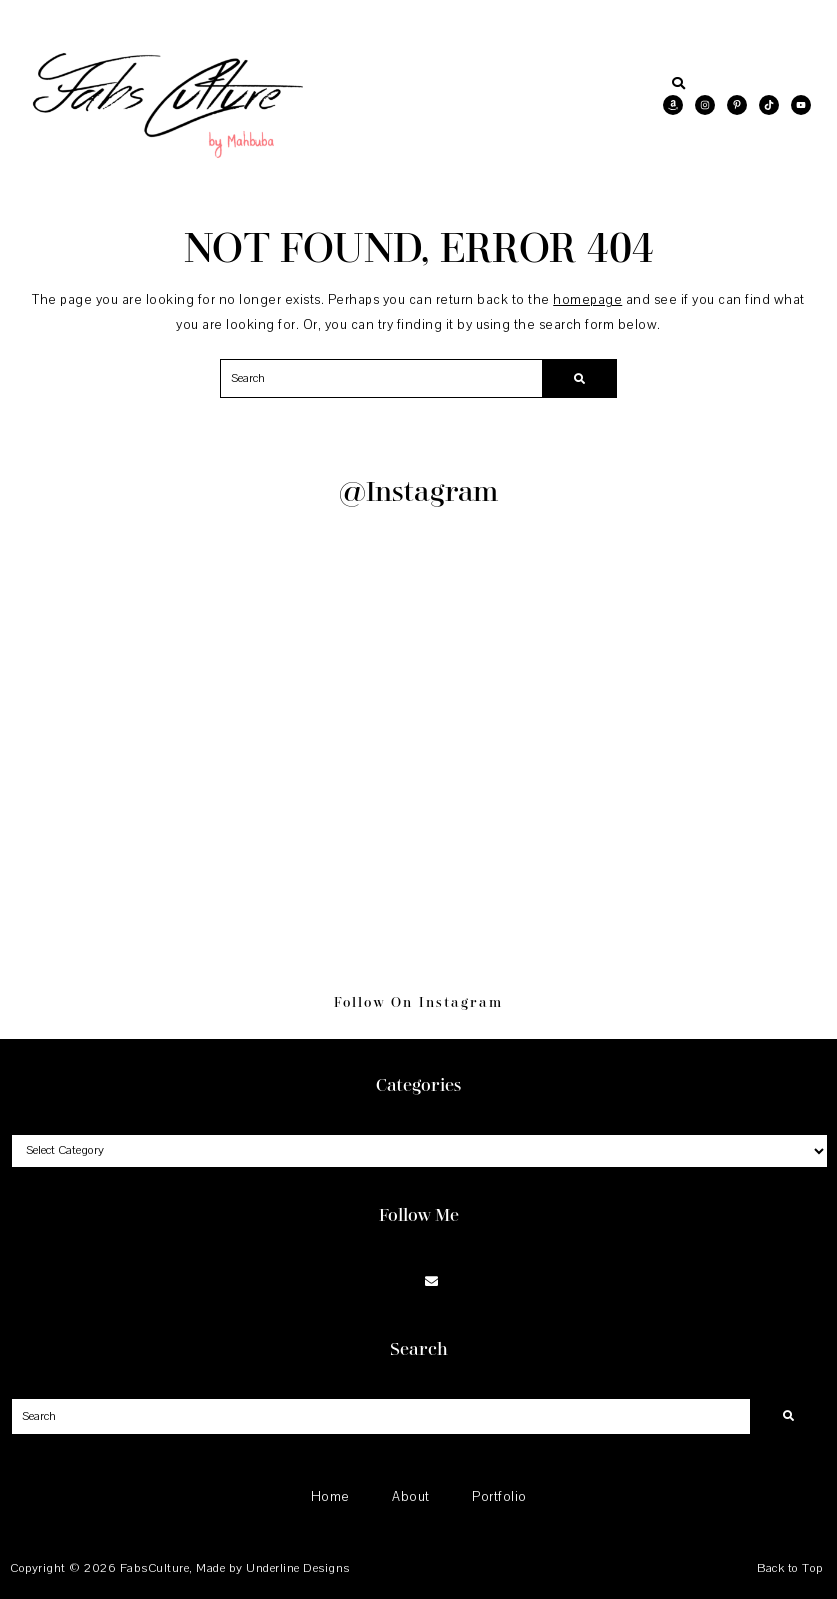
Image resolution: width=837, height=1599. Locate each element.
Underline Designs (298, 1568)
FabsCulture (155, 1568)
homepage (587, 300)
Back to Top (790, 1568)
